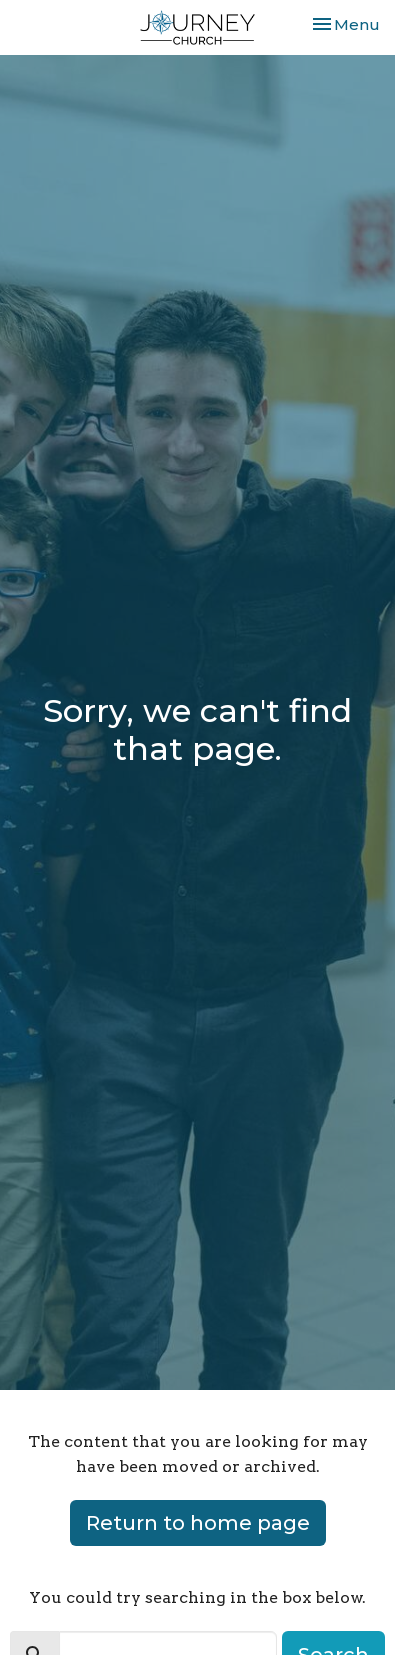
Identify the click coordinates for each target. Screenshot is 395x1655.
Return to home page (198, 1523)
